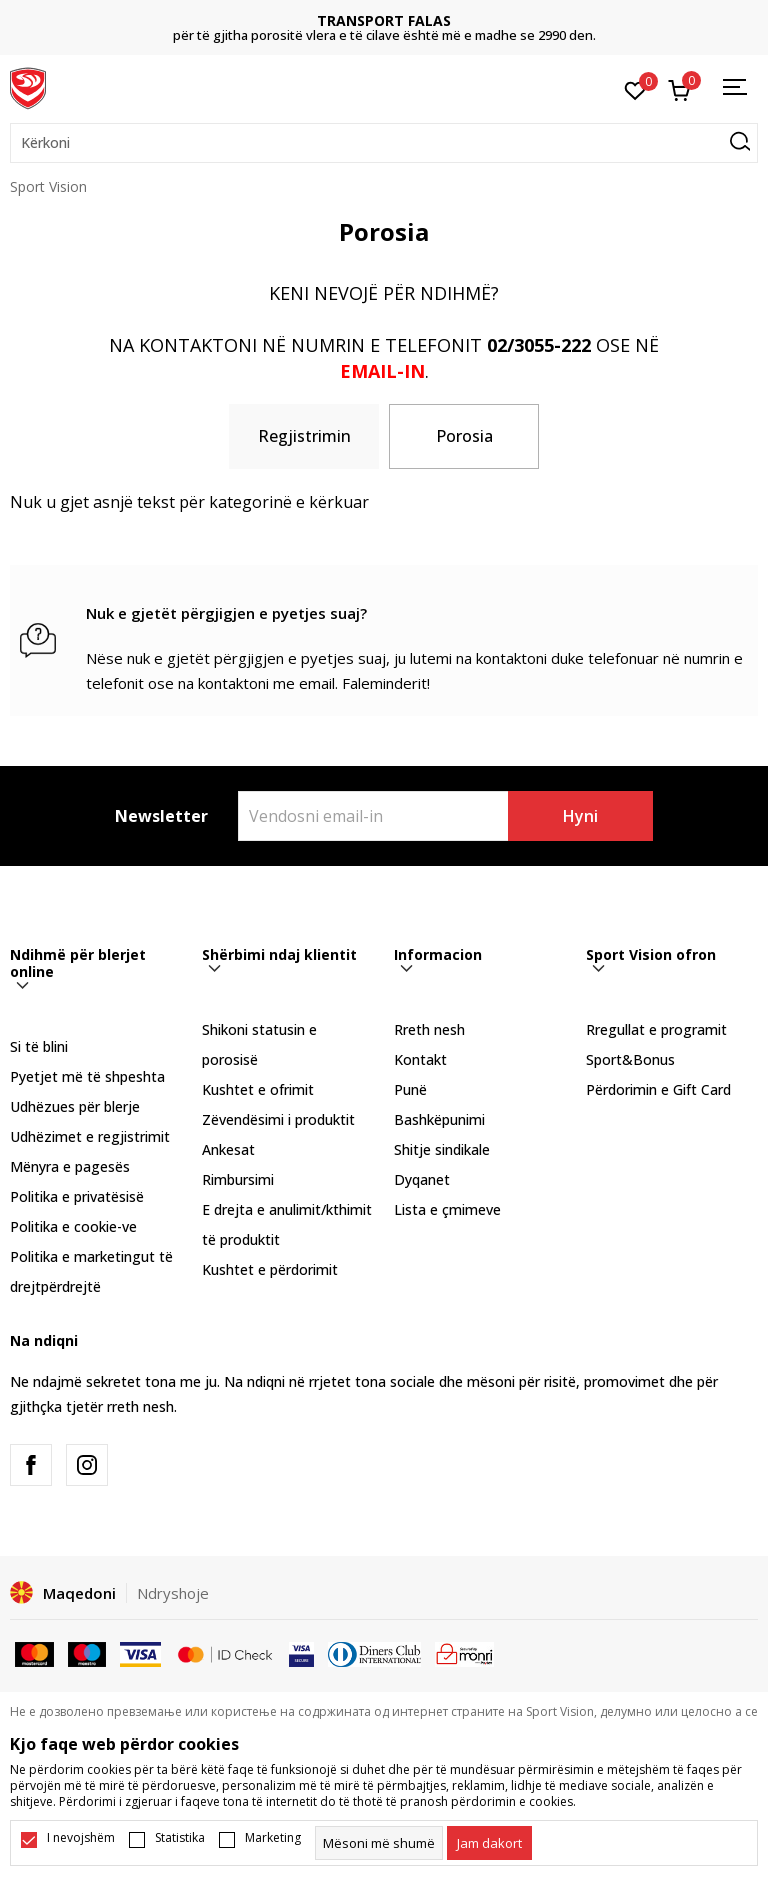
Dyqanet (422, 1179)
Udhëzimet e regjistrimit (90, 1136)
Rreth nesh (429, 1029)
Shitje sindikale (442, 1149)
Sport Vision (48, 186)
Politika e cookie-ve (73, 1226)
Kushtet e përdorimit (270, 1269)
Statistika (180, 1838)
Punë (410, 1089)
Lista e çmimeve (447, 1209)
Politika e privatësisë (77, 1196)
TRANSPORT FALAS (384, 20)
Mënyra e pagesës (70, 1166)
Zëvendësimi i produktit (278, 1119)
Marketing (273, 1838)
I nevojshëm (81, 1838)
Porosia (464, 436)
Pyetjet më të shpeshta (87, 1076)
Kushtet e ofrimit (258, 1089)
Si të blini (39, 1046)
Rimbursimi (238, 1179)
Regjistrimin (304, 436)
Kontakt (420, 1059)
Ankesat (228, 1149)
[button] (384, 143)
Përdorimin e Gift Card (658, 1089)
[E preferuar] (635, 89)
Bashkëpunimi (439, 1119)
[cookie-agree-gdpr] (489, 1843)
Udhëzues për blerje (75, 1106)
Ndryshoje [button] (173, 1593)
